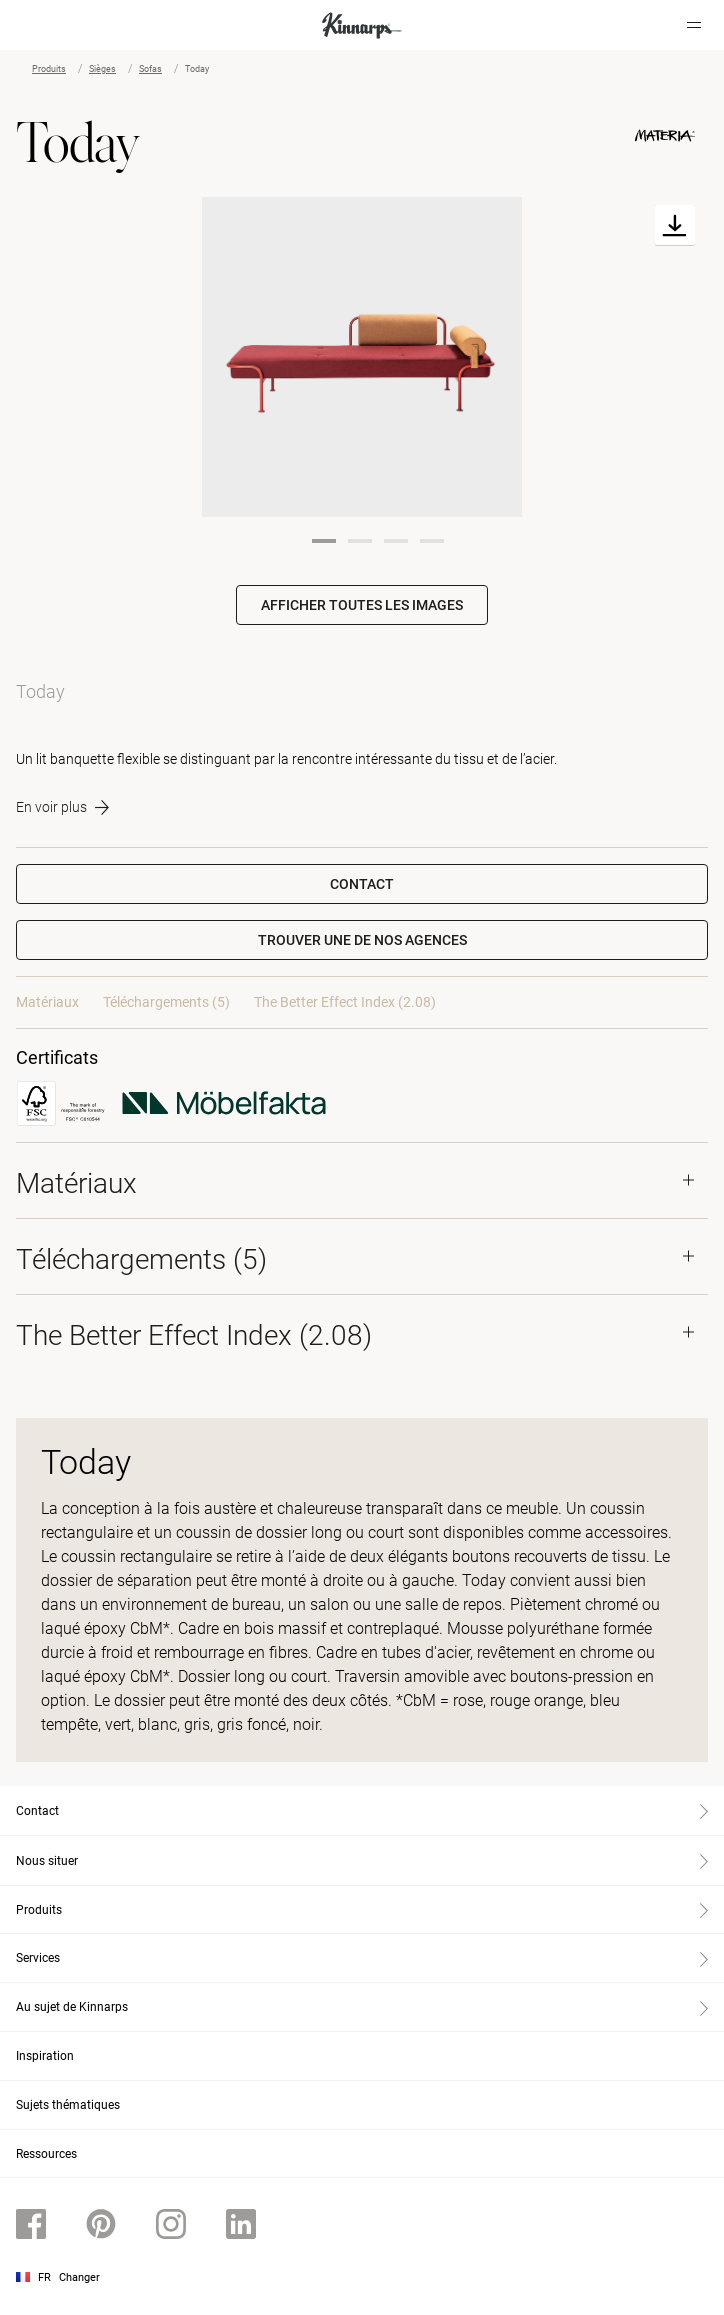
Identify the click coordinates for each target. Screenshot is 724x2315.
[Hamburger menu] (694, 25)
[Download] (675, 225)
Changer (79, 2277)
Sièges (102, 69)
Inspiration (45, 2056)
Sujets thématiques (68, 2105)
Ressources (46, 2154)
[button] (362, 940)
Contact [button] (362, 884)
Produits (49, 69)
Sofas (150, 69)
